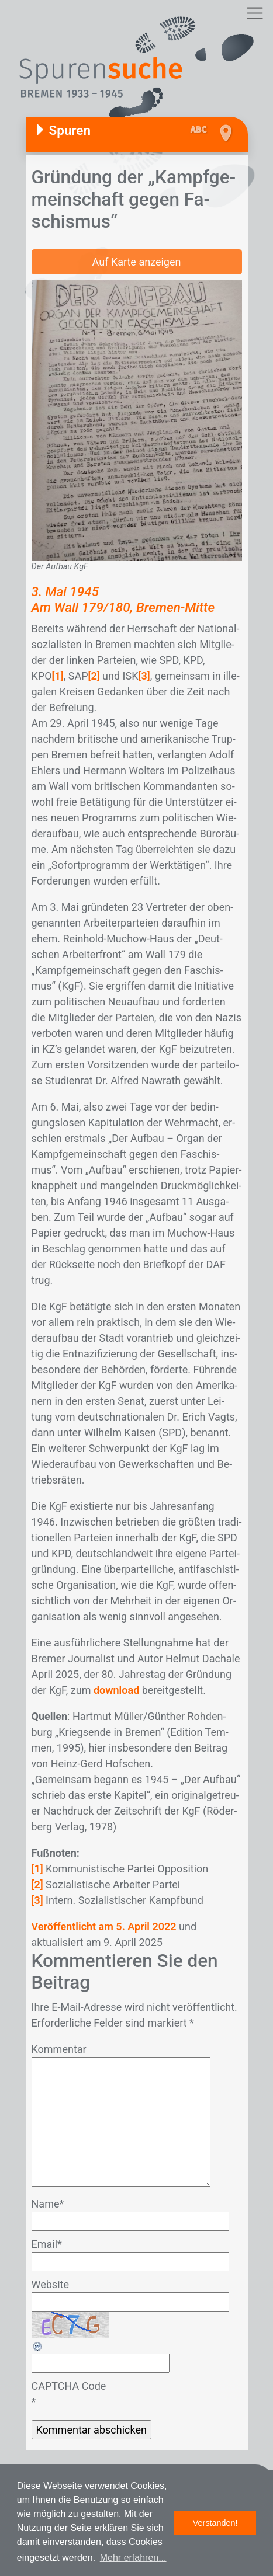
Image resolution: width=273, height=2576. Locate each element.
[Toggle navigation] (254, 13)
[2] (94, 676)
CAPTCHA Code (69, 2386)
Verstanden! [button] (215, 2523)
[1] (58, 676)
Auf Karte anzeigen (136, 262)
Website (50, 2284)
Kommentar (59, 2049)
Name (48, 2204)
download (116, 1690)
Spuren (70, 130)
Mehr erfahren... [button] (133, 2558)
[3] (144, 676)
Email (47, 2244)
